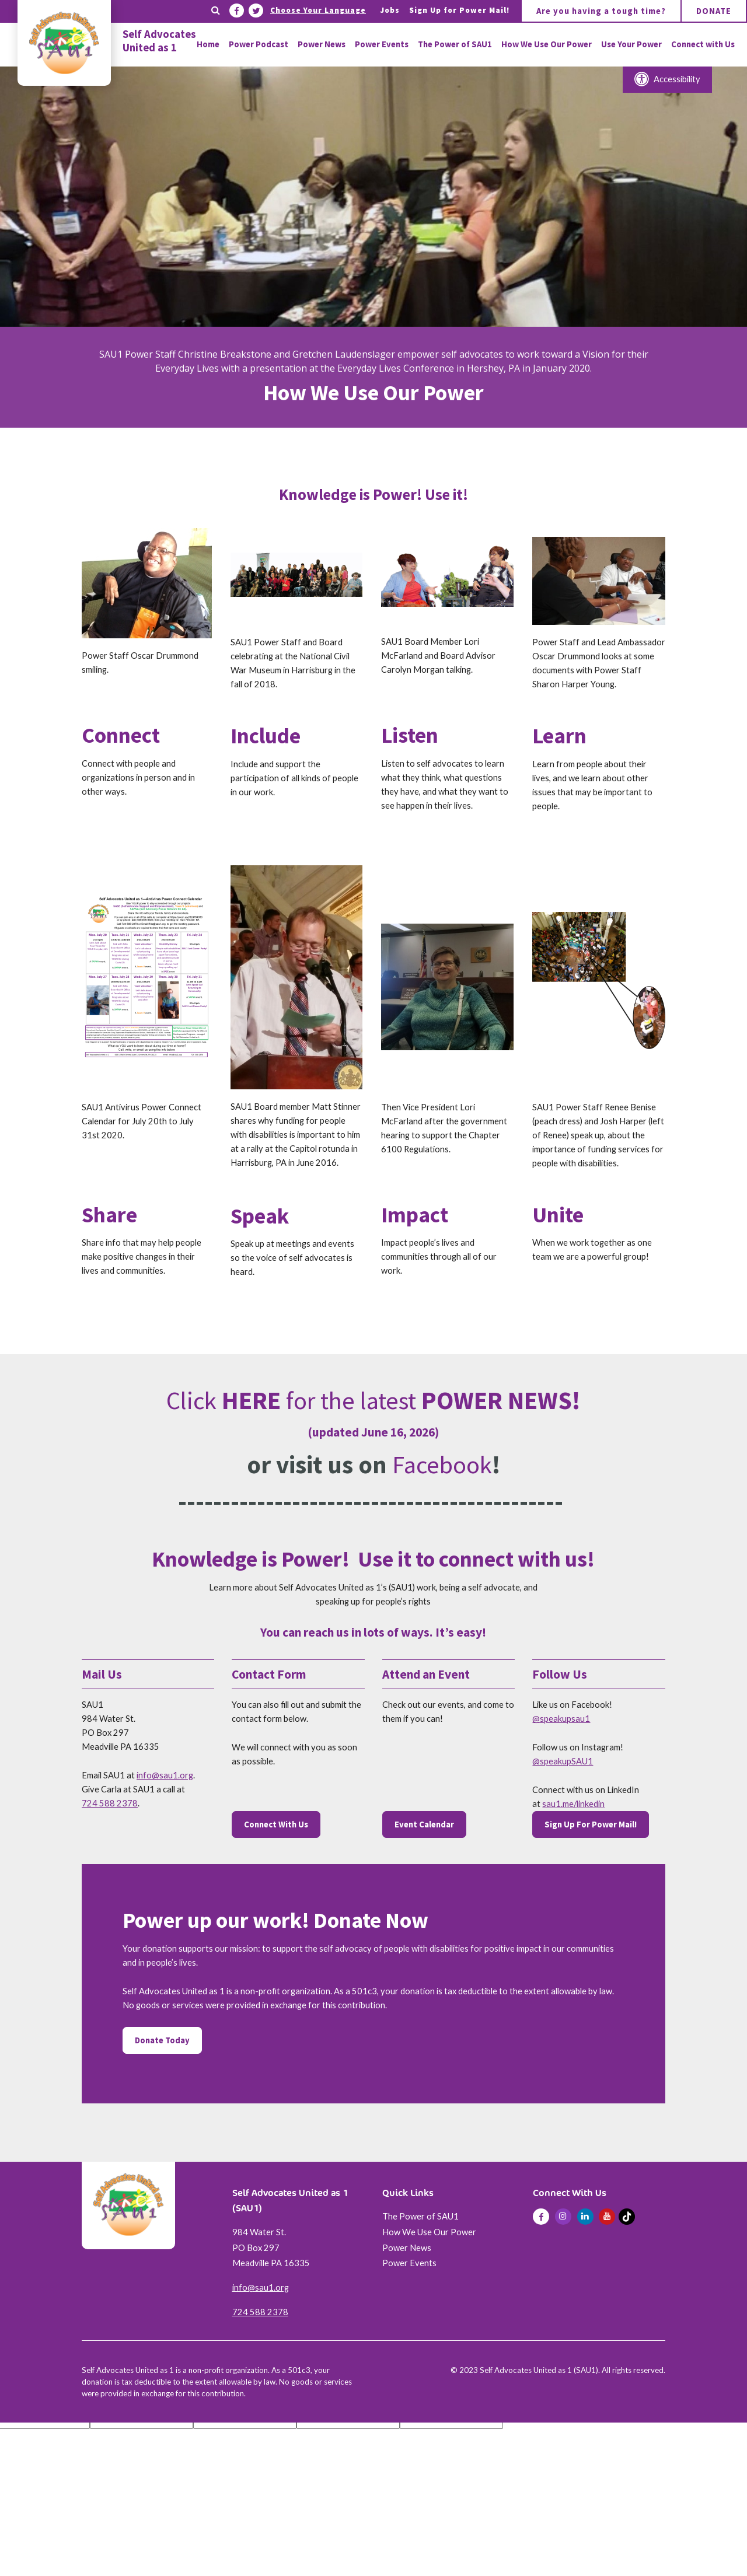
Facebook (442, 1464)
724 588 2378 (110, 1803)
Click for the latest (373, 1400)
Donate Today (162, 2040)
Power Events (409, 2263)
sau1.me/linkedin (573, 1804)
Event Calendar (424, 1824)
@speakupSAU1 (562, 1761)
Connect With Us (276, 1824)
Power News (406, 2248)
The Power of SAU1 (420, 2216)
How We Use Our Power (429, 2232)
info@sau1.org (165, 1775)
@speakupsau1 (561, 1719)
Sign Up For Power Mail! (590, 1824)
